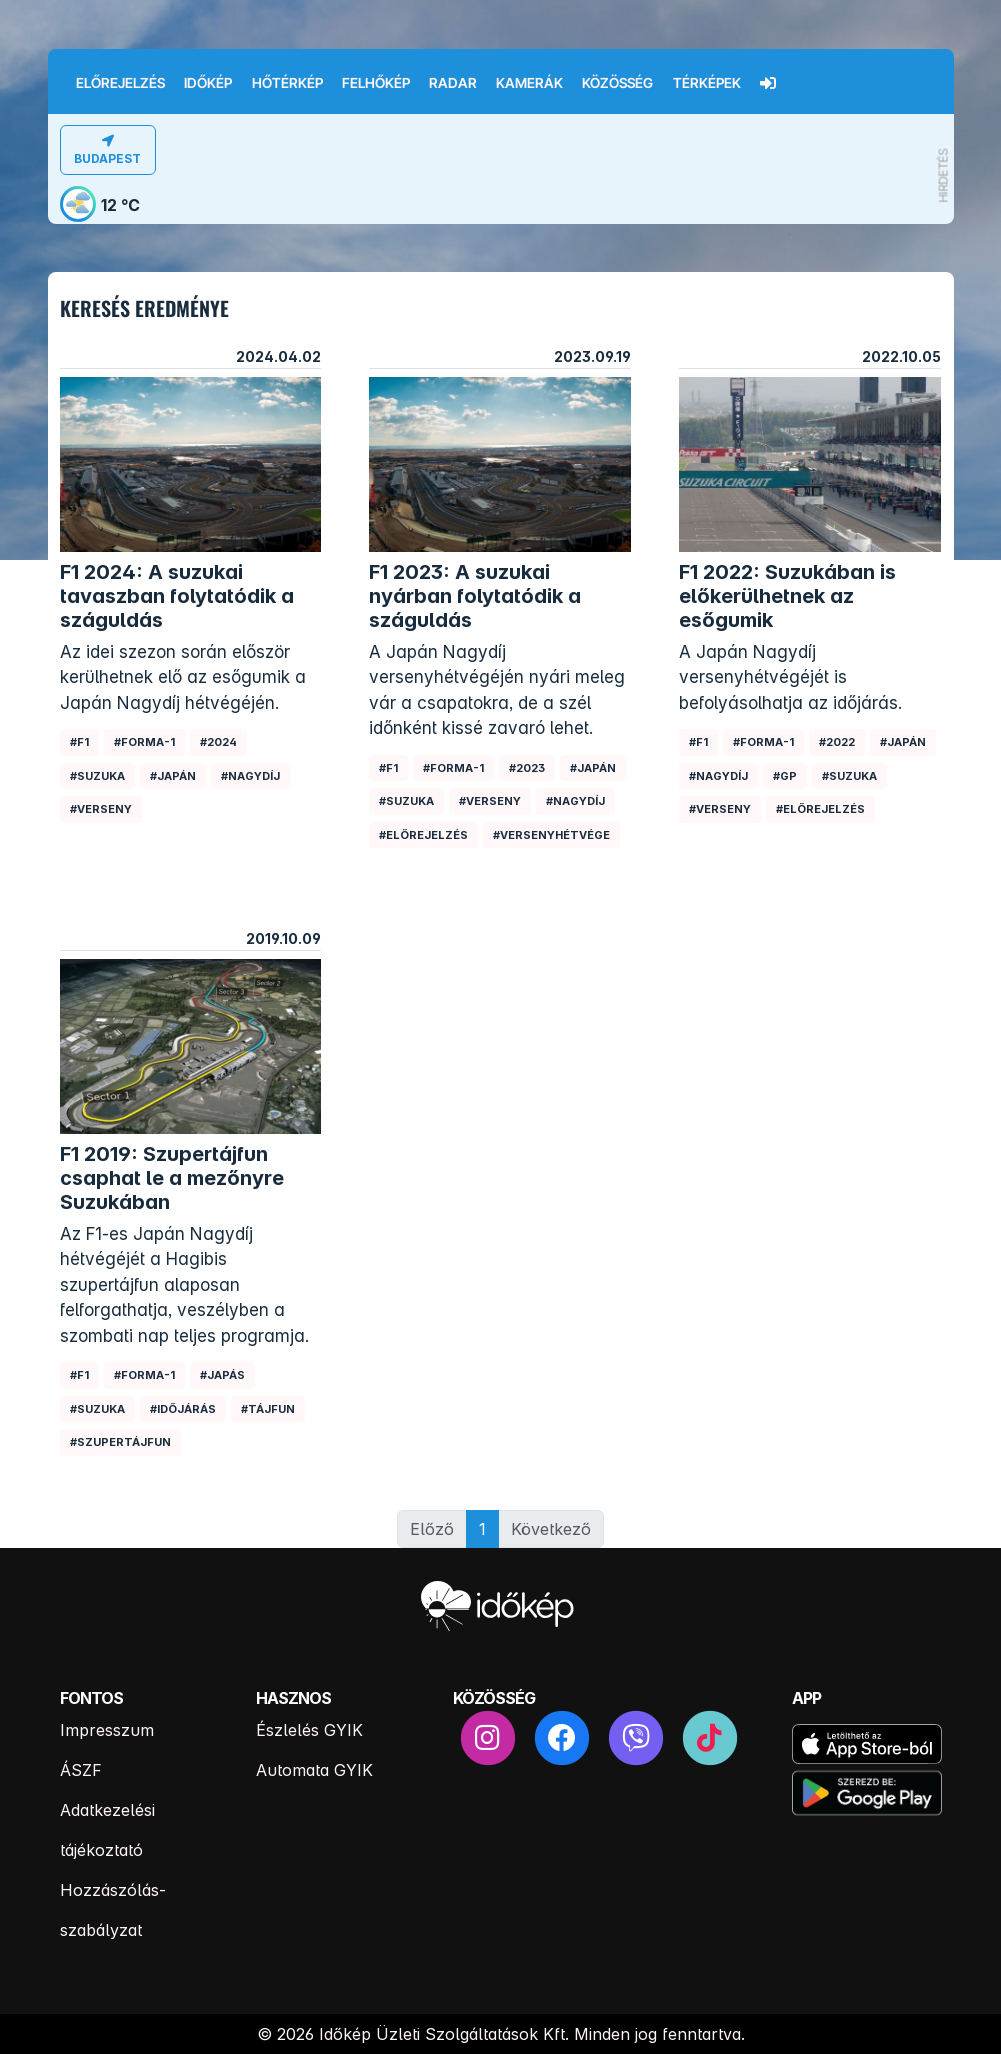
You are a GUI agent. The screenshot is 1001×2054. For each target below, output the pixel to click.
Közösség (617, 83)
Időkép (208, 83)
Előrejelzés (120, 83)
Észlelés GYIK (309, 1730)
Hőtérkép (287, 83)
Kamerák (529, 83)
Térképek (707, 83)
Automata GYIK (314, 1770)
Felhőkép (376, 83)
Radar (453, 83)
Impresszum (107, 1730)
